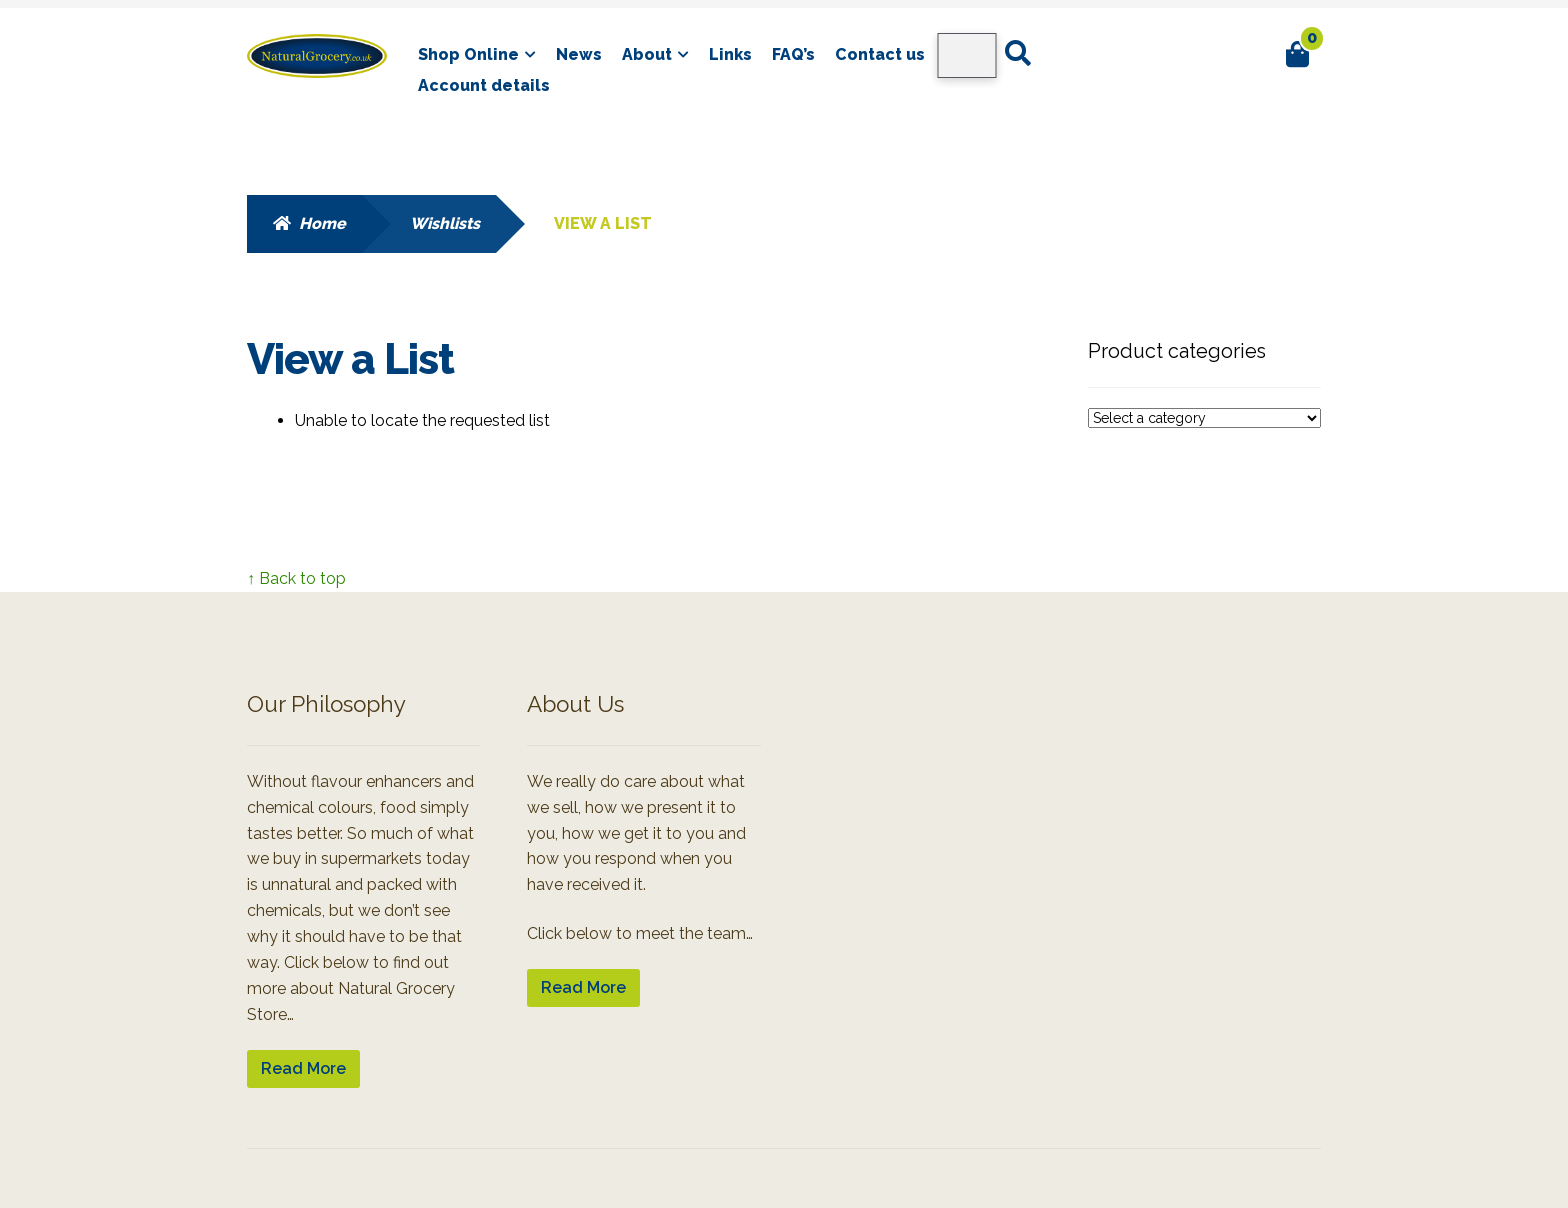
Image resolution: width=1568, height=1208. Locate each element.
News (579, 54)
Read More (303, 1068)
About (647, 54)
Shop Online (468, 54)
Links (730, 54)
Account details (484, 85)
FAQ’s (793, 54)
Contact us (880, 54)
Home (322, 223)
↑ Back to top (296, 578)
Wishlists (445, 223)
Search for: (1016, 54)
